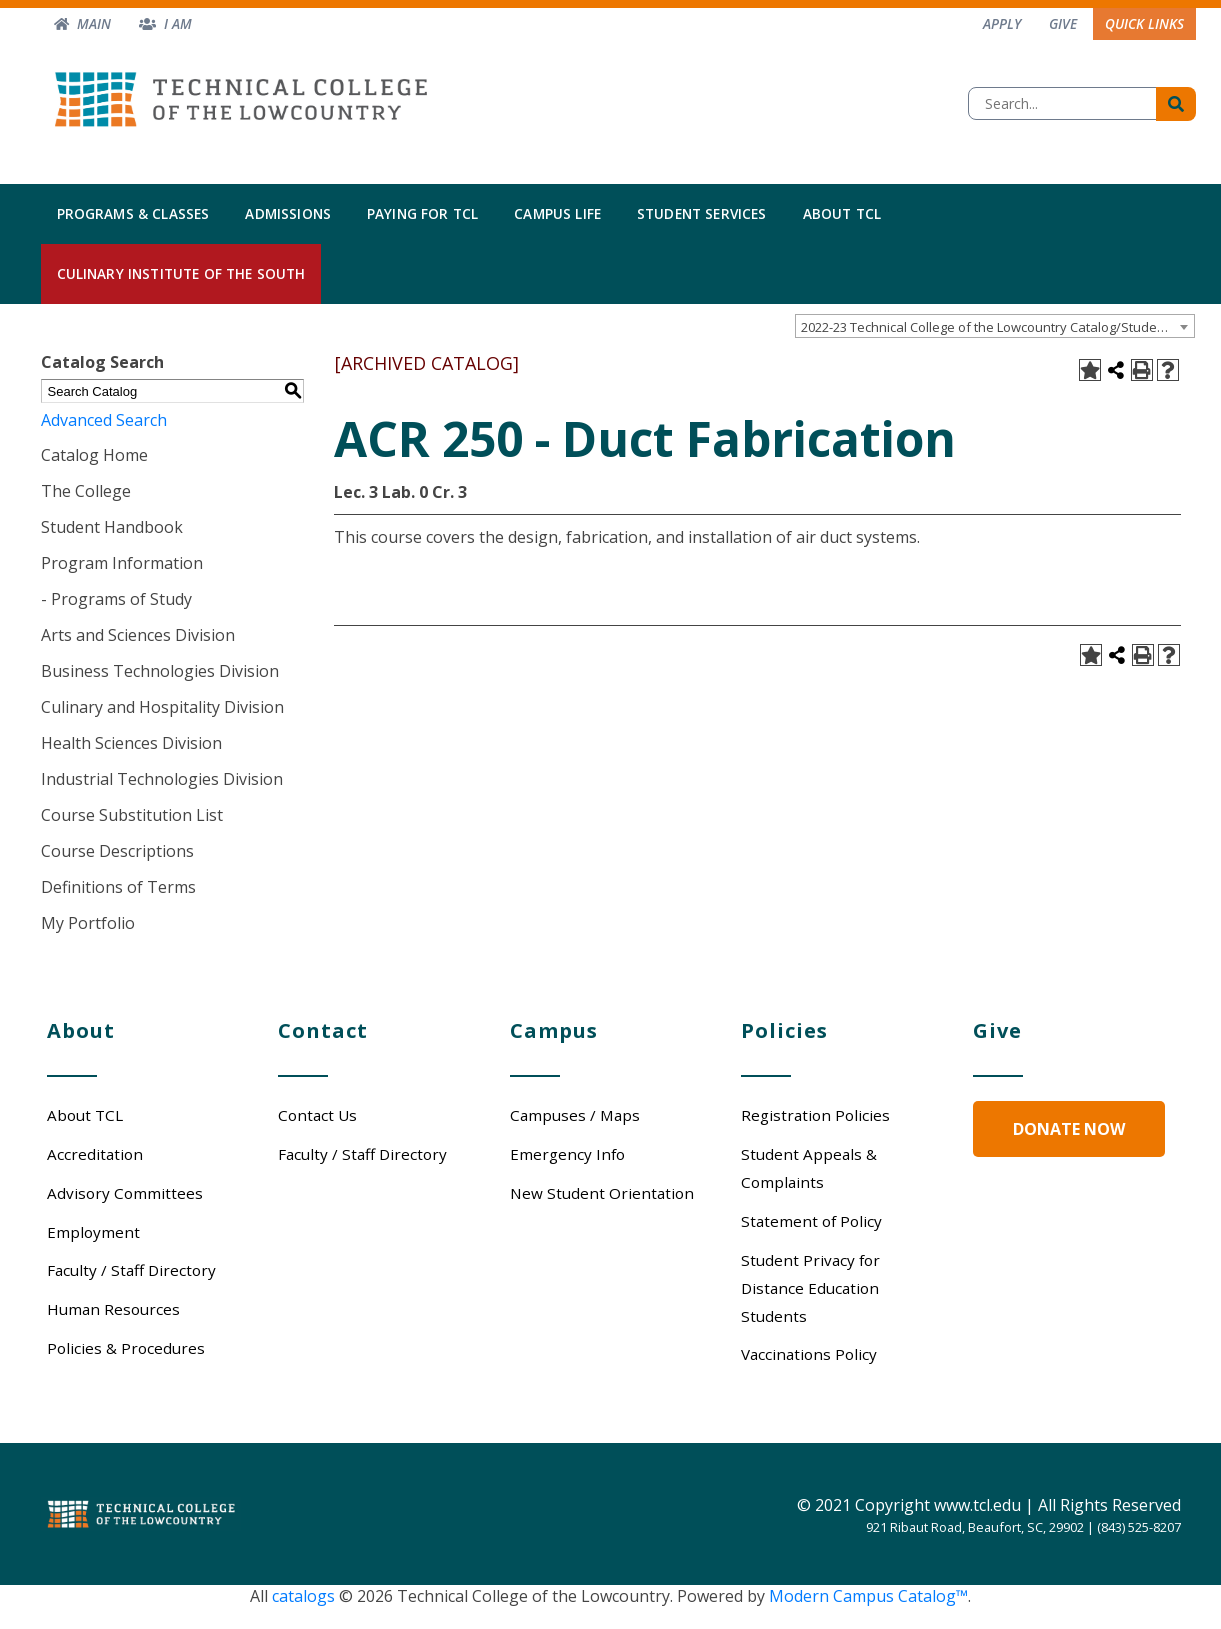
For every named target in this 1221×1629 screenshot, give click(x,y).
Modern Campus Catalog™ (868, 1596)
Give (1063, 23)
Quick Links (1144, 23)
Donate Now (1069, 1129)
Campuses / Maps (575, 1115)
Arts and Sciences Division (138, 635)
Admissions (288, 213)
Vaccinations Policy (809, 1354)
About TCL (842, 213)
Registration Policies (815, 1115)
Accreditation (95, 1154)
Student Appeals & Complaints (809, 1168)
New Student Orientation (602, 1193)
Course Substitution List (132, 815)
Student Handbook (112, 527)
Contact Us (317, 1115)
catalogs (303, 1596)
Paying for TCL (422, 213)
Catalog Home (94, 455)
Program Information (122, 563)
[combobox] (995, 326)
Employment (93, 1232)
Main (94, 23)
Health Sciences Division (131, 743)
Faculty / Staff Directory (131, 1270)
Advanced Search (104, 420)
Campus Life (557, 213)
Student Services (702, 213)
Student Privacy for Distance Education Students (810, 1288)
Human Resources (113, 1309)
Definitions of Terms (118, 887)
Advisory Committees (125, 1193)
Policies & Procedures (126, 1348)
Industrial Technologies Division (162, 779)
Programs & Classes (133, 213)
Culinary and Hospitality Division (162, 707)
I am (178, 23)
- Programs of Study (116, 599)
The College (86, 491)
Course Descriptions (117, 851)
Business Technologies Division (160, 671)
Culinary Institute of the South (181, 273)
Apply (1002, 23)
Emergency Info (567, 1154)
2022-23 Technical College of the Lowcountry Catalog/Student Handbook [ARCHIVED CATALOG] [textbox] (997, 327)
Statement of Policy (811, 1221)
